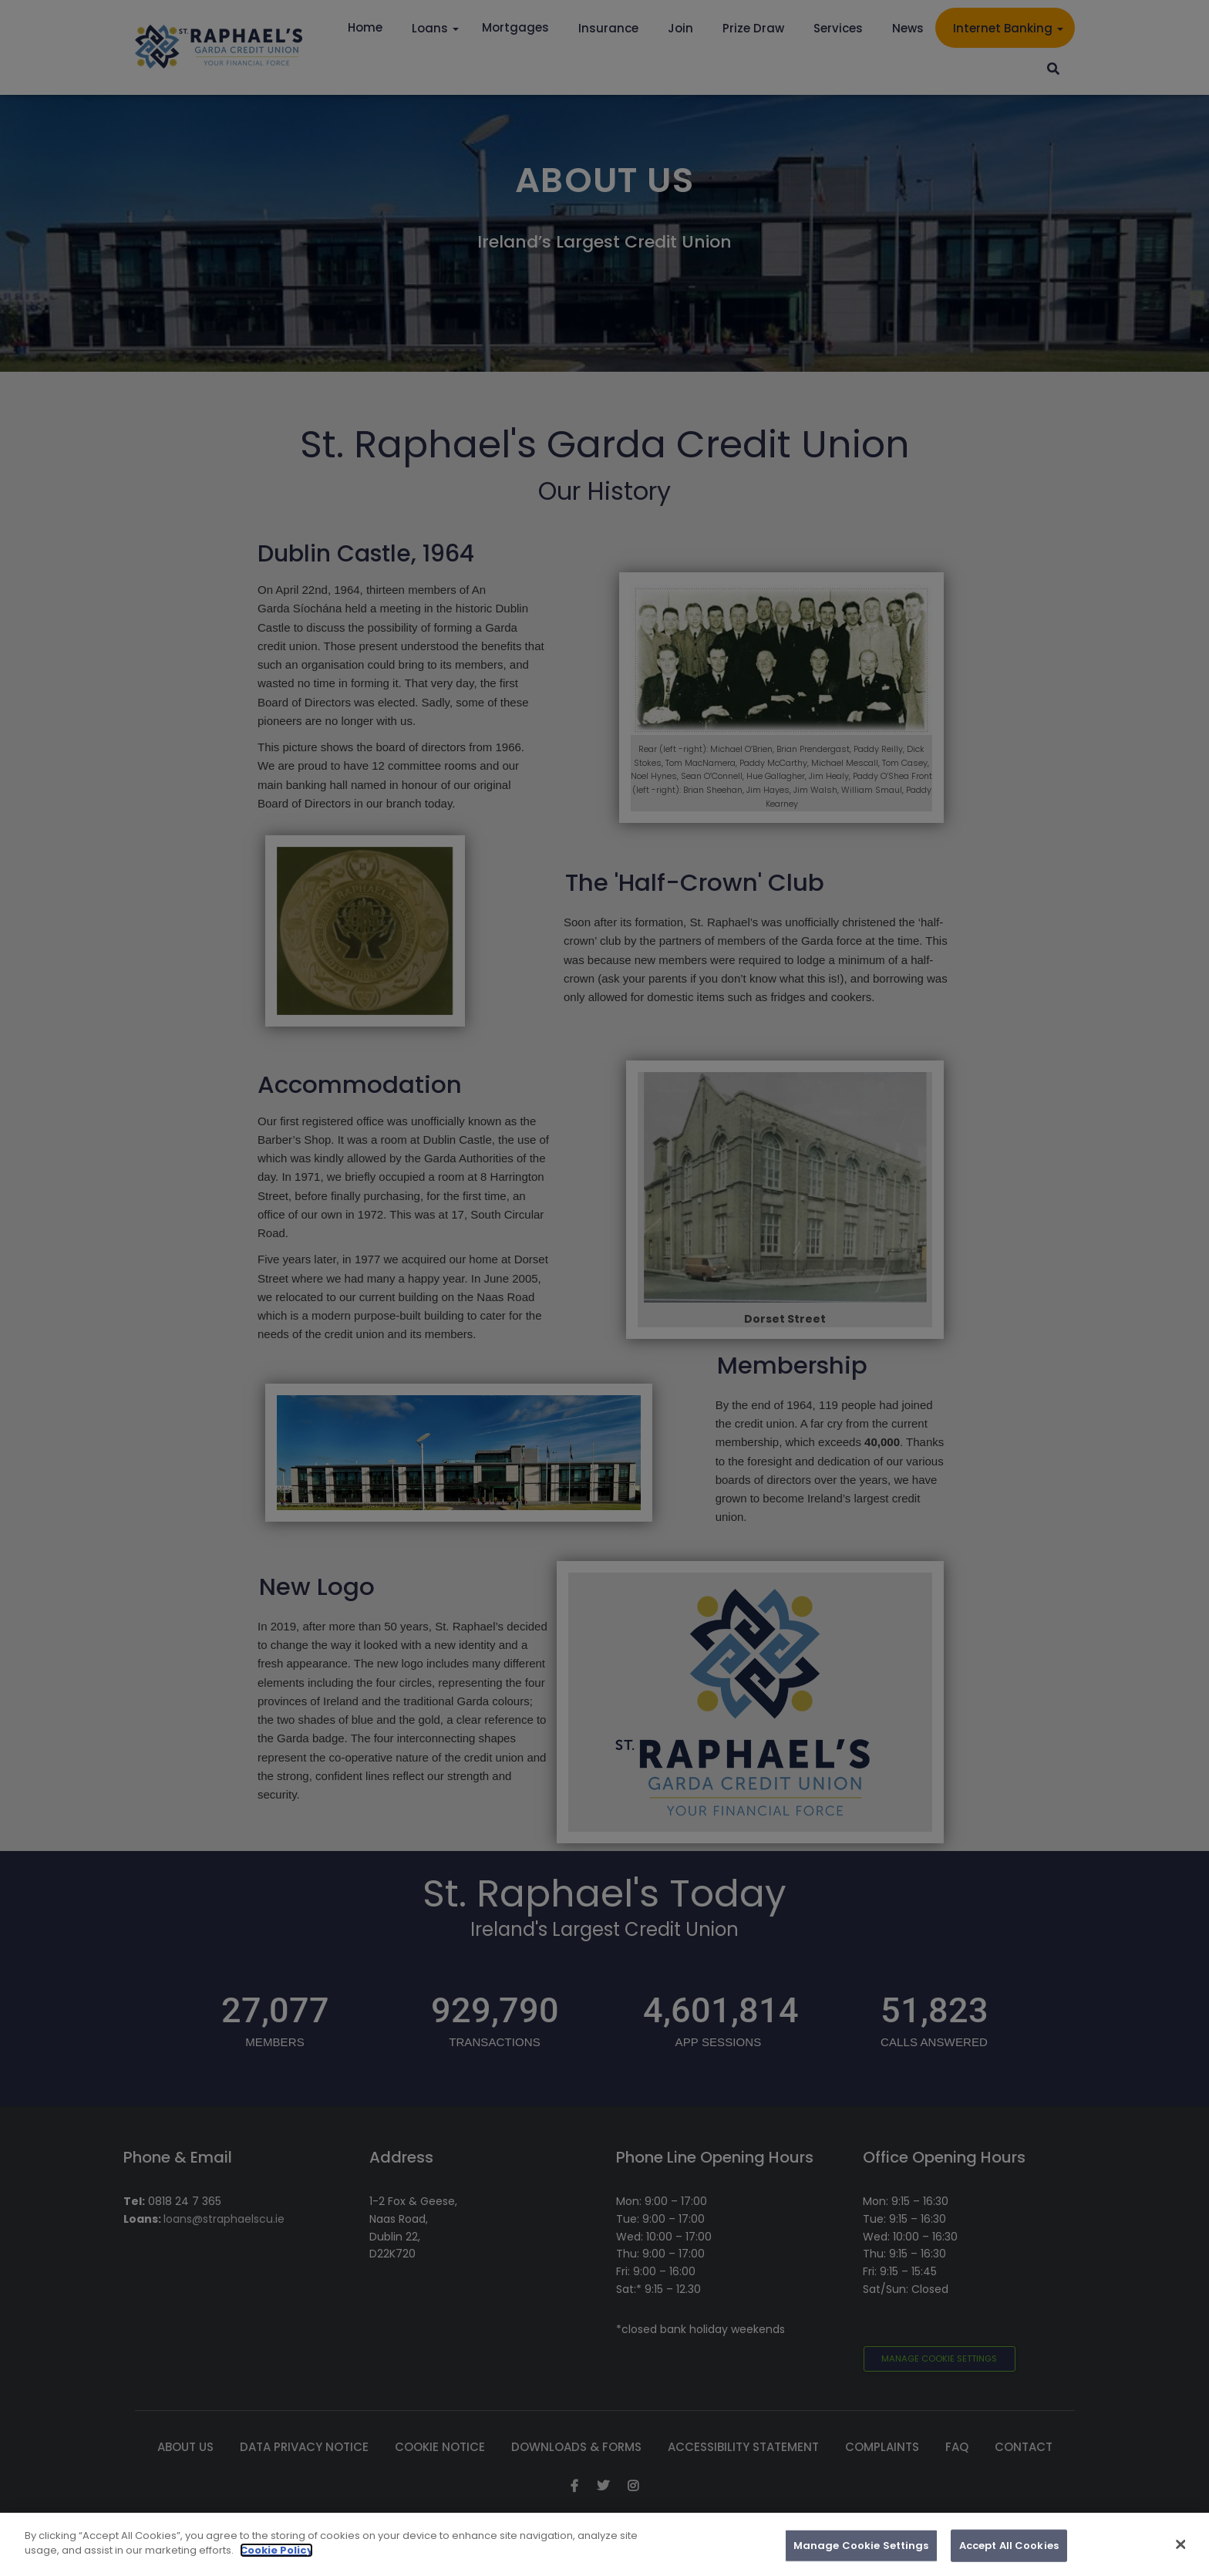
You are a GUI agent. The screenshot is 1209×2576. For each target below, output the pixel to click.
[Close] (1181, 2554)
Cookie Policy (276, 2559)
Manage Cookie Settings (861, 2554)
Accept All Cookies (1009, 2554)
